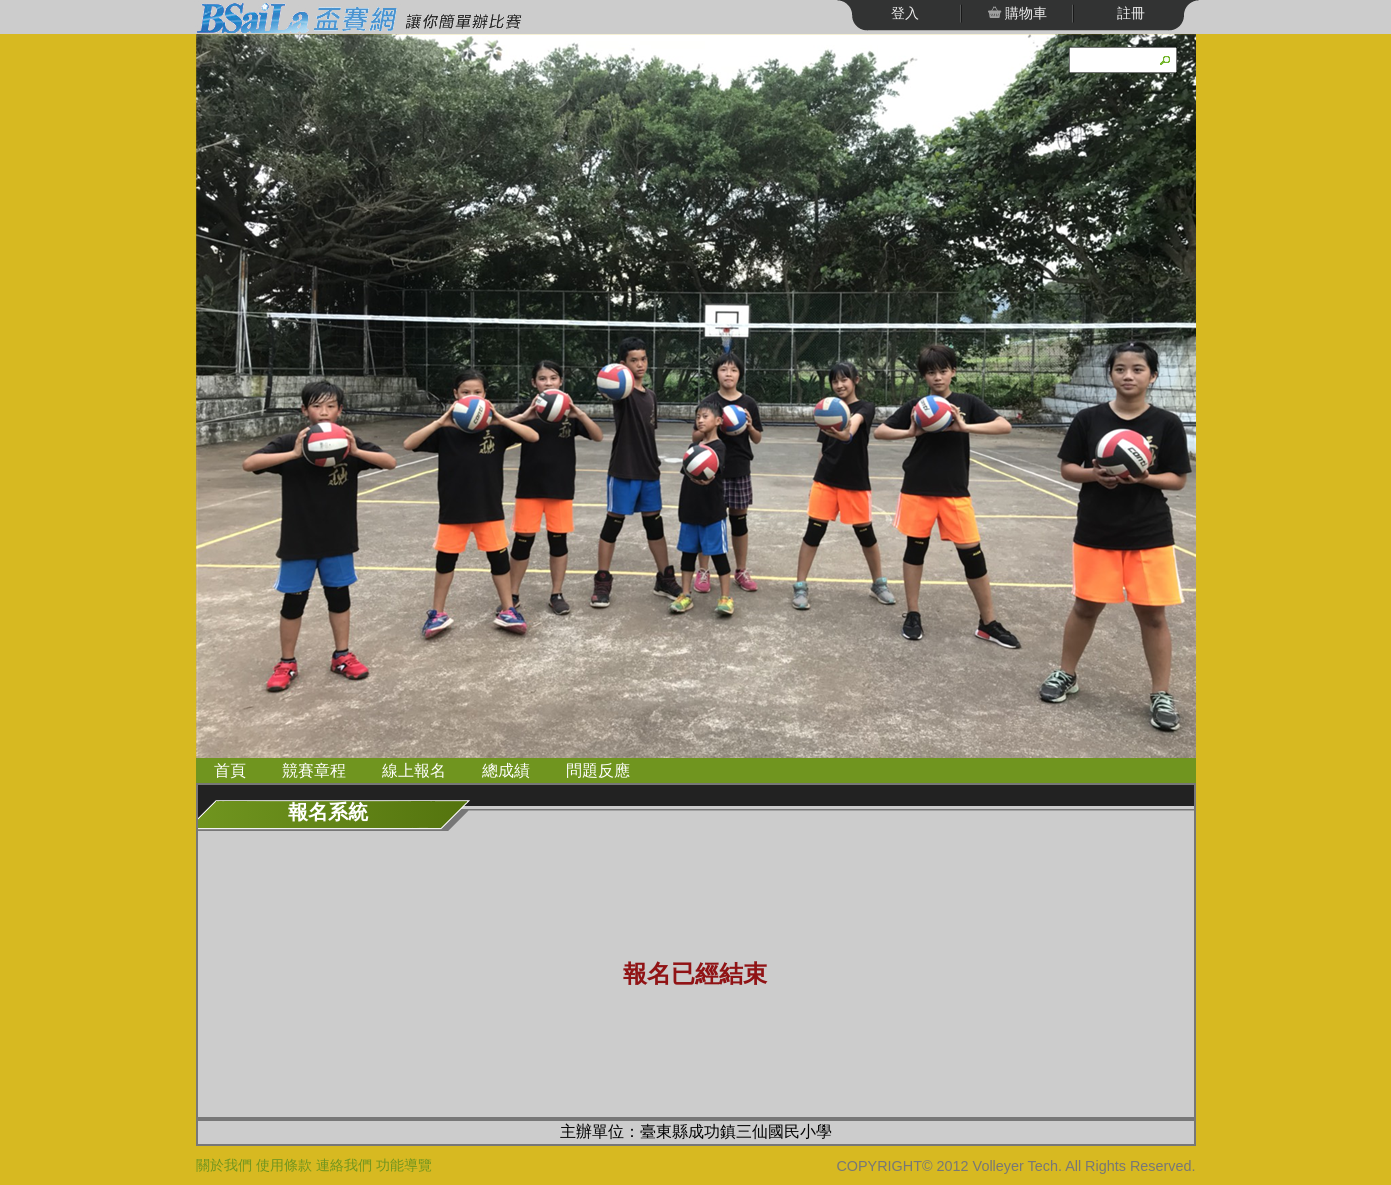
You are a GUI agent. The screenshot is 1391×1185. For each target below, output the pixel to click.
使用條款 (284, 1165)
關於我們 (224, 1165)
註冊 (1131, 13)
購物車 (1025, 13)
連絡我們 (344, 1165)
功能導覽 (404, 1165)
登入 (905, 13)
